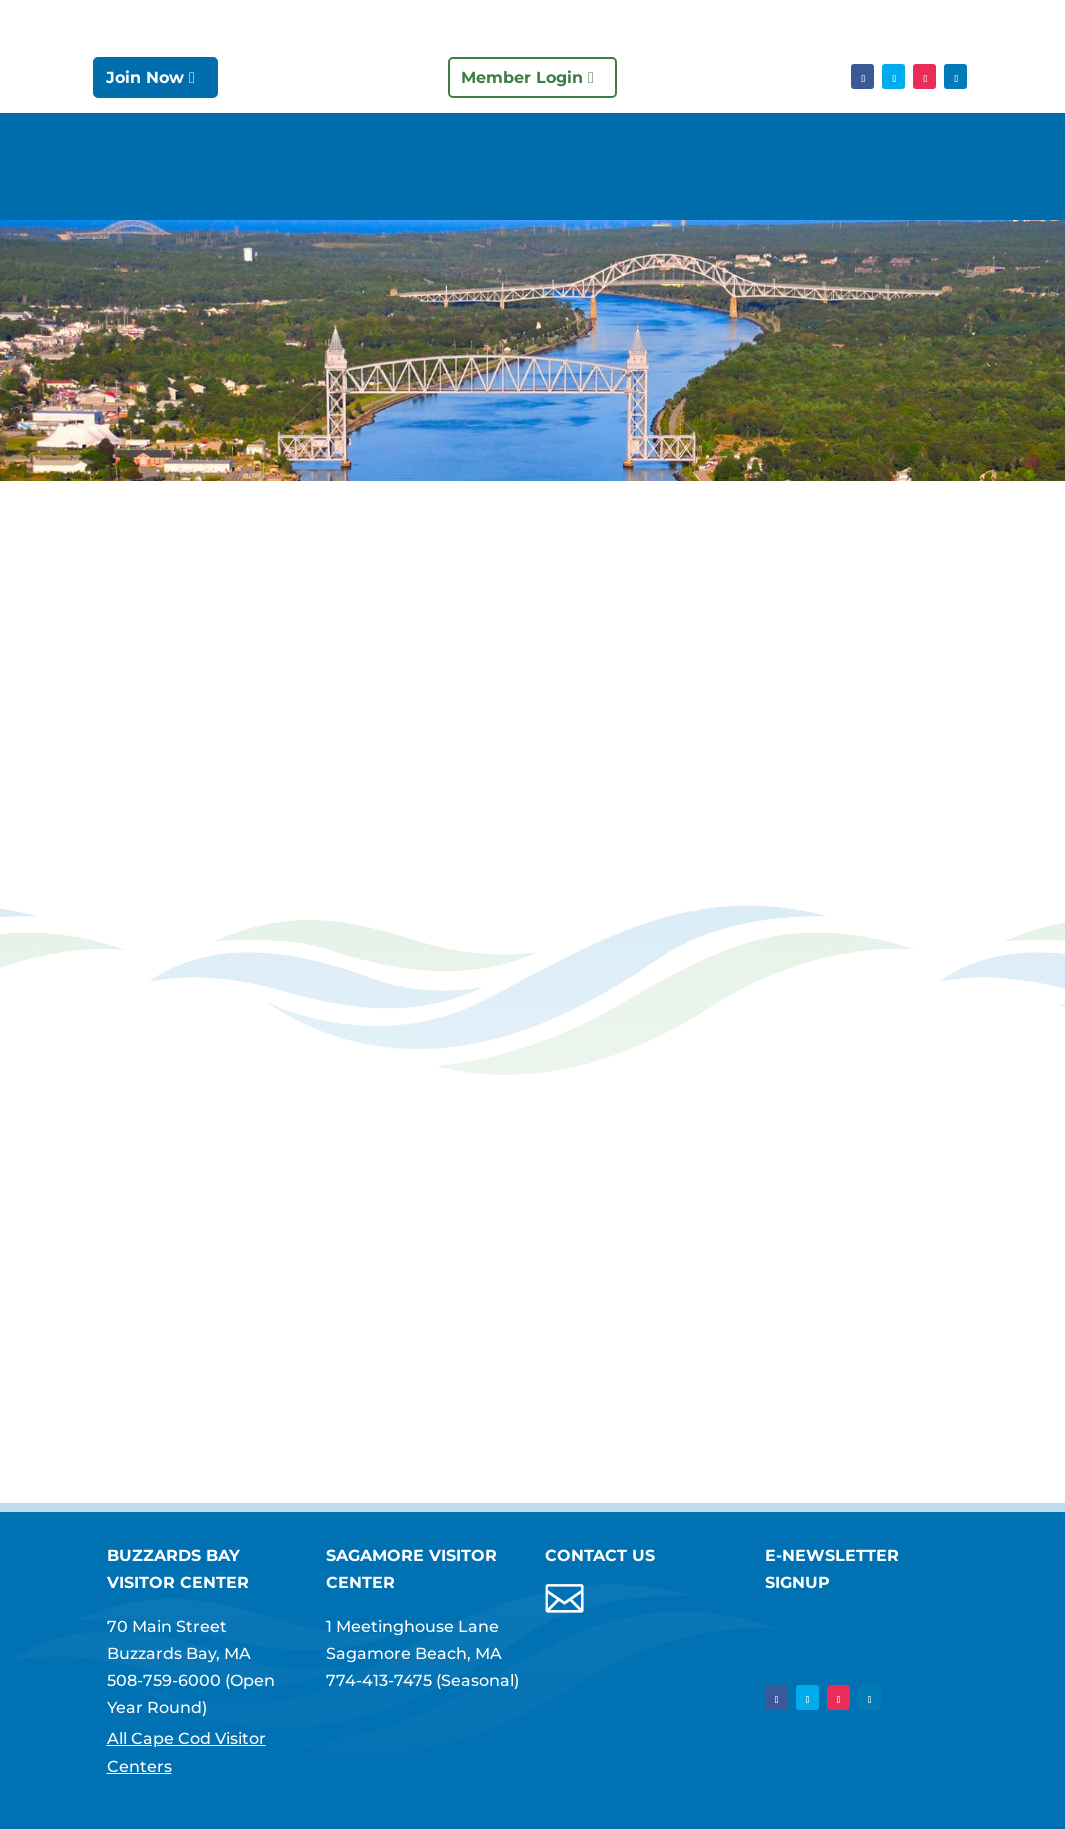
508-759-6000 (164, 1680)
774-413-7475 (379, 1680)
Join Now (145, 77)
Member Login (522, 77)
